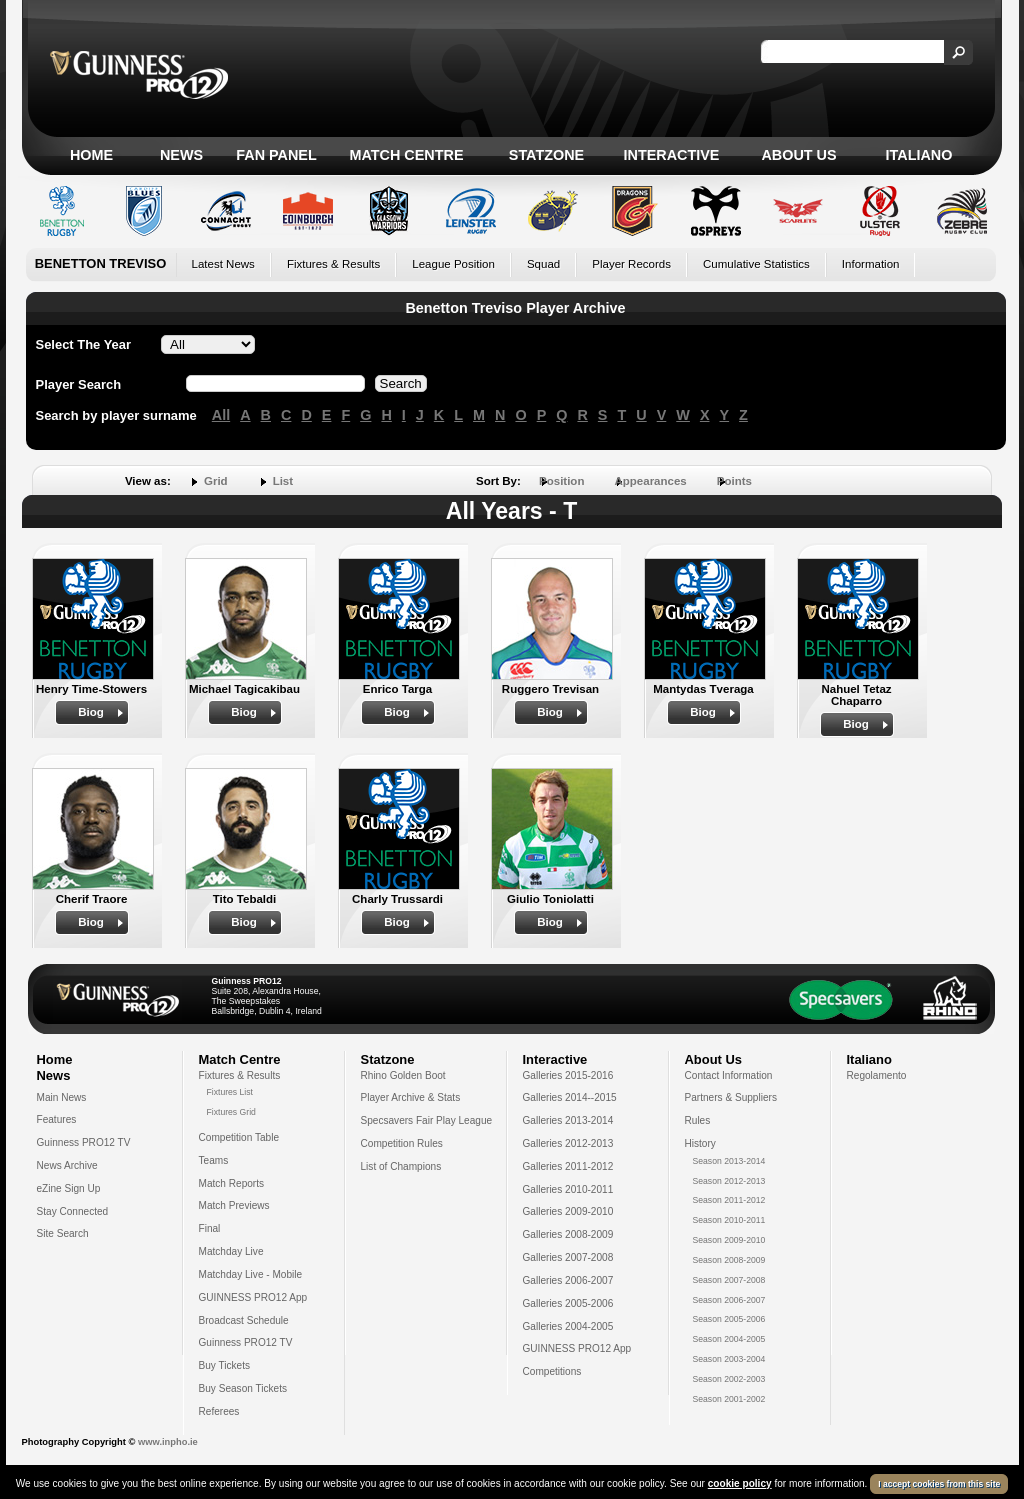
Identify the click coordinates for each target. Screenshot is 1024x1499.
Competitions (552, 1371)
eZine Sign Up (69, 1188)
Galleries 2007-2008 (568, 1257)
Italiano (919, 155)
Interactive (672, 155)
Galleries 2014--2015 (570, 1097)
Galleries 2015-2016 (568, 1075)
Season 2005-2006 (729, 1319)
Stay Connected (73, 1211)
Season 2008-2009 (729, 1260)
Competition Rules (402, 1143)
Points (734, 481)
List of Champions (401, 1166)
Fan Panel (276, 155)
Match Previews (234, 1205)
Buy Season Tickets (243, 1388)
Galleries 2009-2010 (568, 1211)
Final (210, 1228)
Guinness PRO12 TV (84, 1142)
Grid (216, 481)
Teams (214, 1160)
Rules (698, 1120)
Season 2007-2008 (729, 1280)
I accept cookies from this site (939, 1486)
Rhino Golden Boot (403, 1075)
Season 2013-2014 (729, 1161)
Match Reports (232, 1183)
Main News (62, 1097)
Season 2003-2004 (729, 1359)
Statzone (546, 155)
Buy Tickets (225, 1365)
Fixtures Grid (231, 1112)
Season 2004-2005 (729, 1339)
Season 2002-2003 (729, 1379)
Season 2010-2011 (729, 1220)
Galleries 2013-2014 (568, 1120)
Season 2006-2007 (729, 1300)
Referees (219, 1411)
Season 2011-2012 (729, 1200)
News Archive (67, 1165)
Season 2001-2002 (729, 1399)
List (283, 481)
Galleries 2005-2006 (568, 1303)
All (221, 415)
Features (57, 1119)
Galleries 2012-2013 (568, 1143)
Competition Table (239, 1137)
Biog (91, 712)
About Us (798, 155)
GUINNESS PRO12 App (253, 1297)
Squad (543, 264)
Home (91, 155)
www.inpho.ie (168, 1442)
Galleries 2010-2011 (568, 1189)
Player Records (631, 264)
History (700, 1143)
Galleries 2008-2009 (568, 1234)
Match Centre (406, 155)
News (181, 155)
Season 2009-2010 (729, 1240)
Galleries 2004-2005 (568, 1326)
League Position (453, 264)
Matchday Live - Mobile (251, 1274)
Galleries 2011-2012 (568, 1166)
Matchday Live (231, 1251)
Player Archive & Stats (411, 1097)
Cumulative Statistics (756, 264)
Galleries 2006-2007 (568, 1280)
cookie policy (740, 1485)
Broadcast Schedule (244, 1320)
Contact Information (729, 1075)
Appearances (650, 481)
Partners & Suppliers (731, 1097)
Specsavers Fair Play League (427, 1120)
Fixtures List (230, 1092)
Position (561, 481)
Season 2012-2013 (729, 1181)
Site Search (63, 1233)
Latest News (223, 264)
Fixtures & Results (333, 264)
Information (871, 264)
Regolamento (877, 1075)
